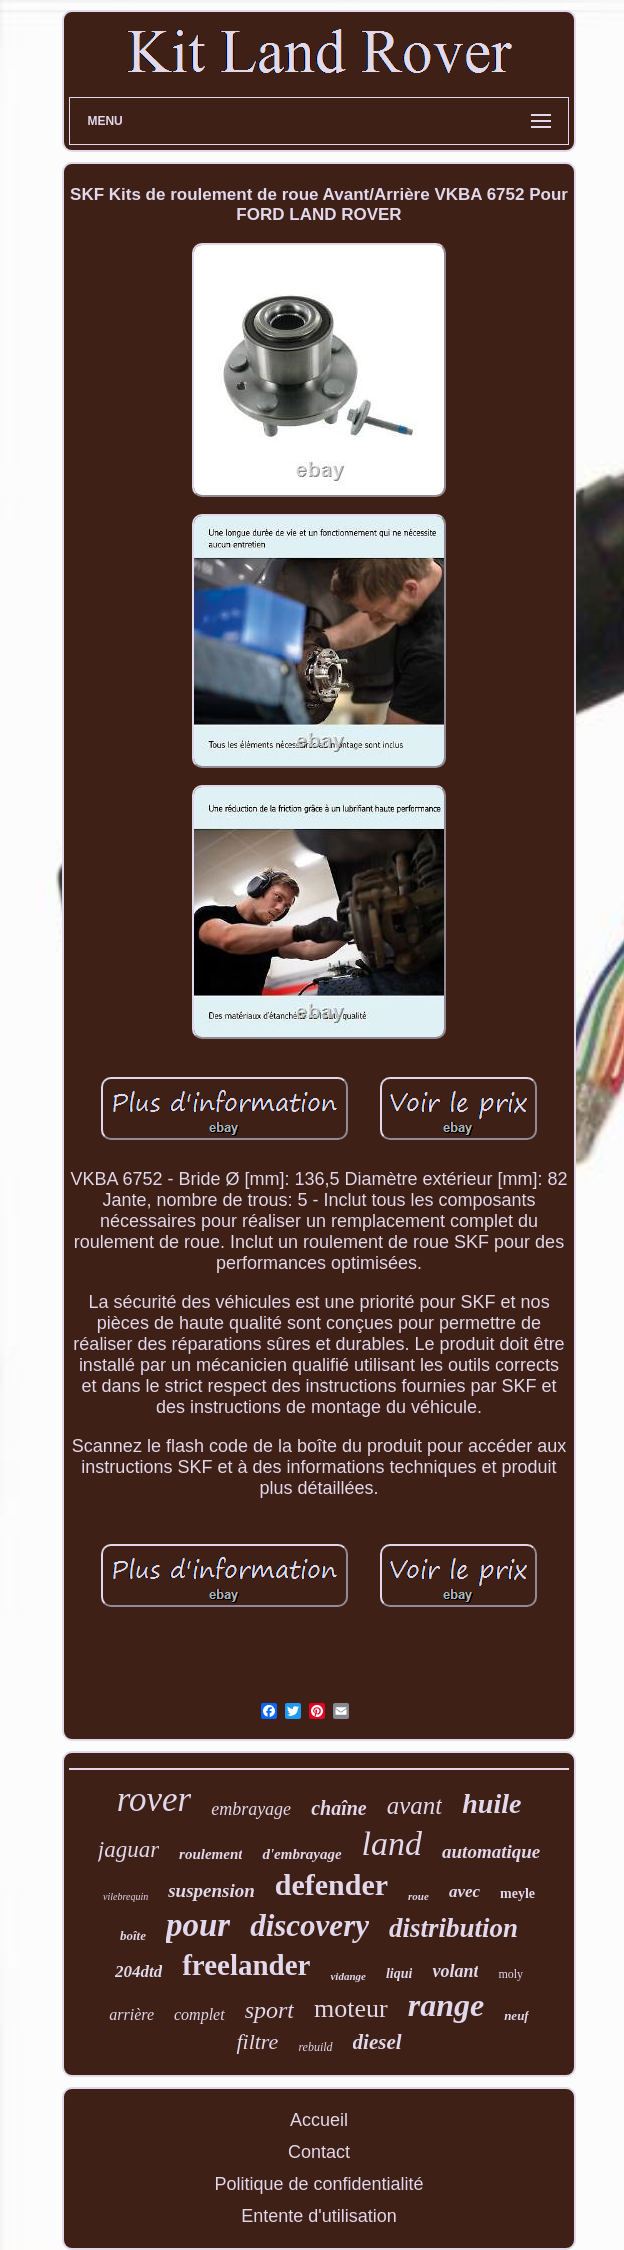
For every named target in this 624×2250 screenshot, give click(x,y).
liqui (399, 1973)
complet (199, 2014)
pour (198, 1925)
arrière (131, 2014)
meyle (517, 1893)
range (446, 2005)
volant (455, 1971)
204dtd (138, 1971)
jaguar (128, 1849)
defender (331, 1884)
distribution (453, 1928)
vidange (347, 1976)
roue (418, 1896)
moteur (351, 2008)
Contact (319, 2152)
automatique (491, 1851)
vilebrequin (125, 1896)
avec (464, 1891)
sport (269, 2010)
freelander (246, 1965)
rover (154, 1799)
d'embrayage (301, 1854)
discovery (309, 1925)
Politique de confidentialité (318, 2184)
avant (415, 1805)
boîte (133, 1935)
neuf (516, 2015)
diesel (377, 2042)
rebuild (315, 2047)
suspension (211, 1890)
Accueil (319, 2120)
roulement (210, 1854)
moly (510, 1974)
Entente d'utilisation (319, 2216)
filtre (257, 2041)
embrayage (251, 1809)
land (392, 1843)
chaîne (339, 1808)
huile (491, 1803)
